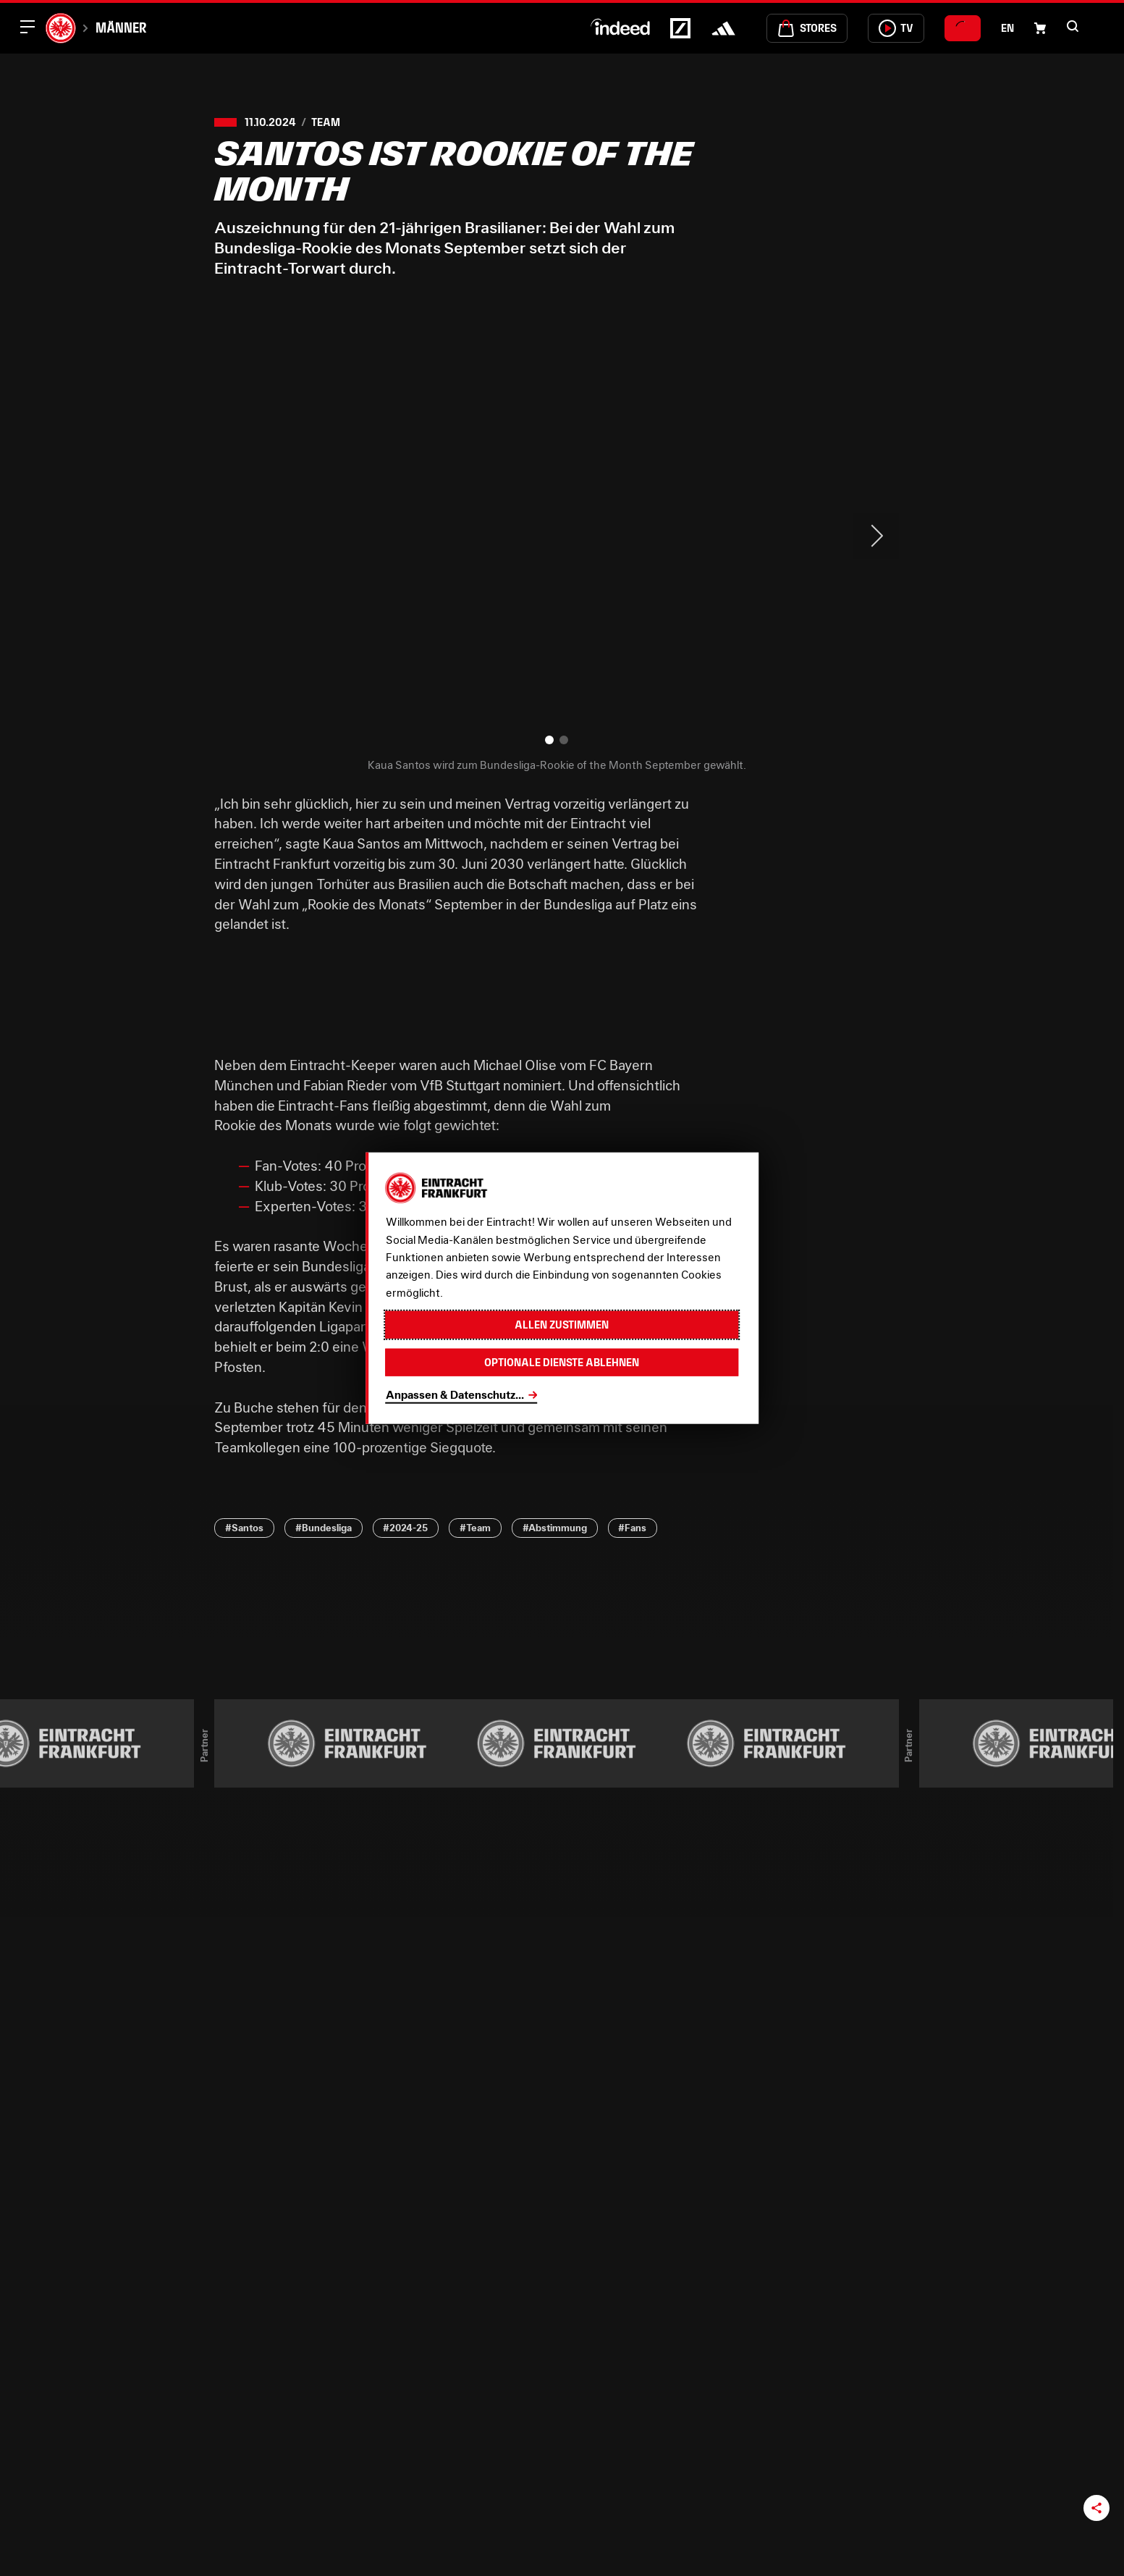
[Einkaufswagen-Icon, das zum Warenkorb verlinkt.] (1040, 28)
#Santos (244, 1527)
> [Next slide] (876, 536)
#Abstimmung (555, 1527)
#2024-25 (405, 1527)
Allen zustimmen (562, 1324)
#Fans (632, 1527)
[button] (1072, 26)
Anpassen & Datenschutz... (455, 1394)
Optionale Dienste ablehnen (561, 1361)
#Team (475, 1527)
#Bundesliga (323, 1527)
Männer (121, 27)
